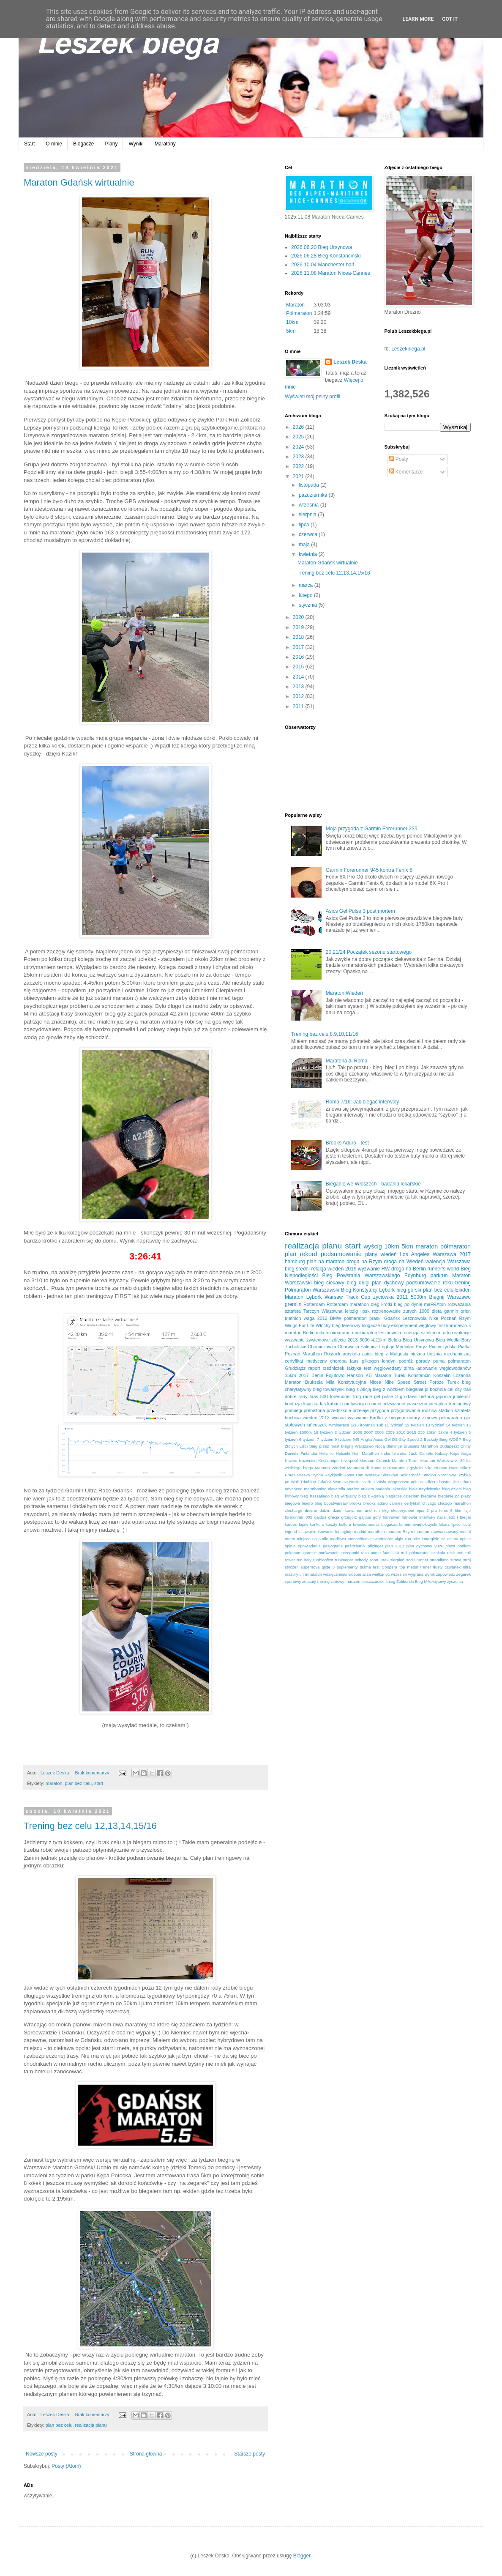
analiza (352, 1488)
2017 (299, 647)
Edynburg (415, 1275)
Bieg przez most (324, 1446)
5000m (418, 1297)
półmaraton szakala (427, 1552)
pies (433, 1403)
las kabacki (331, 1403)
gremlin (293, 1304)
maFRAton (435, 1304)
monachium (358, 1538)
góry (377, 1517)
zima (409, 1368)
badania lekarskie (392, 1488)
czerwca (309, 534)
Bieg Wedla (447, 1339)
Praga (290, 1475)
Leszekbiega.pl (408, 349)
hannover (391, 1517)
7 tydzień (325, 1439)
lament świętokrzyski (418, 1524)
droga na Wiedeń (403, 1262)
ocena (452, 1538)
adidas (417, 1481)
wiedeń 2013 (316, 1417)
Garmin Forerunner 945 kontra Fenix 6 (369, 870)
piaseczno (417, 1403)
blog (318, 1503)
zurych (410, 1311)
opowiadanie (309, 1546)
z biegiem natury (402, 1417)
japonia (443, 1396)
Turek (452, 1382)
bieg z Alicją (358, 1389)
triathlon (293, 1318)
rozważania (459, 1304)
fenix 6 (446, 1510)
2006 (357, 1432)
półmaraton (455, 1246)
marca (306, 585)
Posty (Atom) (66, 2466)
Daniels (291, 1453)
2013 (299, 687)
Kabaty (441, 1453)
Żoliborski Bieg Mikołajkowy (421, 1581)
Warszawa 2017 (452, 1254)
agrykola (351, 1353)
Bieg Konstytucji (359, 1290)
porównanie (329, 1552)
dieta (437, 1311)
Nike (434, 1318)
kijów (303, 1524)
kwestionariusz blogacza (375, 1524)
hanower (409, 1517)
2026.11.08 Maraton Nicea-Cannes (330, 273)
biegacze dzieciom (402, 1496)
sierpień (397, 1560)
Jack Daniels (421, 1453)
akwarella (336, 1488)
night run (403, 1538)
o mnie (374, 1403)
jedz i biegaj (459, 1517)
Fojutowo (335, 1375)
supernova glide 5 (318, 1567)
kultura (345, 1524)
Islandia (400, 1453)
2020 (299, 617)
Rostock (332, 1353)
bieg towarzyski (329, 1389)
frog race (362, 1396)
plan (290, 1254)
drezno (311, 1510)
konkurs (317, 1524)
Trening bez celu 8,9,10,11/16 (324, 1034)
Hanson (355, 1375)
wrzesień (399, 1574)
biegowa (292, 1503)
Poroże (436, 1382)
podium (464, 1546)
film (458, 1510)
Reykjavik (333, 1475)
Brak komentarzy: (93, 1772)
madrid (360, 1531)
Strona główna (146, 2454)
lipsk (365, 1311)
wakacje (462, 1332)
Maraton (295, 305)
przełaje (361, 1410)
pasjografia (333, 1546)
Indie (385, 1453)
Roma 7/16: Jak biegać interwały (362, 1102)
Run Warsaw (367, 1475)
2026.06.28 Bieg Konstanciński (326, 256)
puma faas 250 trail (389, 1552)
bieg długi (358, 1283)
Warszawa (459, 1262)
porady (423, 1360)
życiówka (383, 1297)
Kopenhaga (460, 1453)
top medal (408, 1567)
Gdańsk (392, 1318)
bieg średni (297, 1269)
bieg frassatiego (315, 1496)
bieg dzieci (451, 1488)
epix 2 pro (427, 1510)
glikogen (370, 1360)
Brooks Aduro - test (347, 1143)
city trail (463, 1389)
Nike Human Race (442, 1467)
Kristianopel (328, 1460)
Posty (398, 459)
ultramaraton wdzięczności (323, 1574)
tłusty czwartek (447, 1567)
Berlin (317, 1375)
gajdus (320, 1517)
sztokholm (431, 1332)
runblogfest (323, 1560)
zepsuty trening (316, 1581)
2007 (368, 1432)
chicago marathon (454, 1503)
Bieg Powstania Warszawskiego (361, 1275)
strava (455, 1560)
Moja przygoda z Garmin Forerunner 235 (371, 829)
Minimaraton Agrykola (403, 1467)
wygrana (415, 1574)
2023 (299, 457)
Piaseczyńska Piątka (450, 1346)
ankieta (367, 1488)
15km (290, 1375)
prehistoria (314, 1410)
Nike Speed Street (405, 1382)
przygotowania (405, 1410)
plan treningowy (455, 1403)
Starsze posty (249, 2454)
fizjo (467, 1510)
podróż (406, 1360)
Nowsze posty (41, 2454)
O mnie (54, 144)
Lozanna (462, 1375)
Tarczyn (311, 1311)
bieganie (428, 1496)
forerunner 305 (298, 1517)
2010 (400, 1432)
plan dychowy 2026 (425, 1546)
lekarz (444, 1524)
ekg (385, 1510)
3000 (365, 1339)
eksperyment (402, 1510)
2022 (299, 466)
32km (443, 1432)
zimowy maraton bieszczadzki (358, 1581)
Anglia (366, 1439)
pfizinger (375, 1546)
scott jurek (378, 1560)
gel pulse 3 (386, 1396)
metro (290, 1538)
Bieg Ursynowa (418, 1339)
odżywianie (394, 1403)
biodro (307, 1503)
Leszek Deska (350, 362)
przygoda (379, 1410)
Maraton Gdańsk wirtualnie (79, 182)
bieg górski (408, 1290)
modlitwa (338, 1538)
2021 (299, 476)
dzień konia (343, 1510)
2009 (389, 1432)
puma (439, 1360)
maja (305, 545)
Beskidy (431, 1439)
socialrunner (417, 1560)
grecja (333, 1517)
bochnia (438, 1389)
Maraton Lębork (303, 1297)
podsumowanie (341, 1254)
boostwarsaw (336, 1503)
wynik (430, 1574)
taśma (365, 1567)
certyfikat (412, 1503)
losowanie (307, 1531)
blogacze (371, 1325)
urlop (448, 1332)
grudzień (408, 1396)
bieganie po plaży (454, 1496)
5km (291, 331)
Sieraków (389, 1475)
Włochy (323, 1325)
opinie (290, 1546)
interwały (427, 1517)
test (367, 1368)
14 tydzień (455, 1425)
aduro (466, 1481)
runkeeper (344, 1560)
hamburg (295, 1262)
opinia (465, 1538)
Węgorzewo (398, 1481)
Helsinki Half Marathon (357, 1453)
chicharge (294, 1510)
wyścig (373, 1246)
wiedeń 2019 (341, 1269)
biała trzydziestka (425, 1488)
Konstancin (419, 1375)
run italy (304, 1560)
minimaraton (337, 1332)
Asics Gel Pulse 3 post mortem (360, 911)
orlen (466, 1311)
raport (314, 1368)
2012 (299, 696)
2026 (299, 427)
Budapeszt (448, 1446)
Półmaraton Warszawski (312, 1290)
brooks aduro (375, 1503)
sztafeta (293, 1311)
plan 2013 (394, 1546)
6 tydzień (307, 1439)
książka (311, 1403)
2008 (379, 1432)
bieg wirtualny (344, 1496)
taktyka (354, 1368)
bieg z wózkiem (388, 1389)
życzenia (455, 1581)
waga (309, 1318)
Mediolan (405, 1346)
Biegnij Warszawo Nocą (363, 1446)
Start (29, 144)
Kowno (291, 1460)
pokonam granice (300, 1552)
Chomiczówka (322, 1346)
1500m (306, 1432)
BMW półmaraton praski (356, 1318)
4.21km (378, 1339)
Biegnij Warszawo (450, 1297)
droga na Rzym (364, 1262)
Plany (111, 144)
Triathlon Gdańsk (316, 1481)
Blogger (302, 2556)
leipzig (351, 1311)
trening (463, 1283)
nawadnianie (381, 1538)
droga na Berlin (408, 1269)
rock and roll (459, 1552)
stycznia (309, 605)
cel (450, 1389)
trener (425, 1567)
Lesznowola (414, 1318)
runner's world (443, 1269)
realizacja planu (90, 2425)
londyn (389, 1360)
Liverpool (349, 1460)
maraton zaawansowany (436, 1531)
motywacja (355, 1403)
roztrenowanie (386, 1311)
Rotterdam (314, 1304)
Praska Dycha (310, 1475)
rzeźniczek (333, 1368)
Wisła (381, 1481)
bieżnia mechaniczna (449, 1353)
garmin (451, 1311)
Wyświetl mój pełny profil (312, 397)
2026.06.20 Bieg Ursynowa (321, 247)
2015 (299, 667)
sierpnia (308, 514)
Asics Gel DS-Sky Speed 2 (397, 1439)
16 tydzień (323, 1432)
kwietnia (309, 554)
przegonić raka (355, 1552)
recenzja (411, 1332)
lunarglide (344, 1531)
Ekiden (463, 1290)
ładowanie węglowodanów (443, 1368)
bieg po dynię (408, 1304)
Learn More (418, 19)
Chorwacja (348, 1346)
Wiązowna (332, 1311)
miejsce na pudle (312, 1538)
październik (355, 1546)
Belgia (394, 1339)
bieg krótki (381, 1304)
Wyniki (135, 144)
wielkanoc (381, 1574)
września (309, 505)
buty (385, 1325)
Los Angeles (414, 1254)
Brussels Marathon (421, 1446)
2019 (299, 627)
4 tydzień (458, 1432)
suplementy (347, 1567)
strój (467, 1560)
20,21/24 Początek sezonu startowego (369, 952)
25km (431, 1432)
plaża (450, 1546)
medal (465, 1531)
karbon (291, 1524)
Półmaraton (299, 313)
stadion (446, 1410)
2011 (299, 706)
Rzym (465, 1318)
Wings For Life (299, 1325)
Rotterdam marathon (348, 1304)
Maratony (165, 144)
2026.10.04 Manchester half (322, 265)
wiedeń (389, 1254)
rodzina (429, 1410)
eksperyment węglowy (413, 1325)
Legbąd (386, 1346)
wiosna (339, 1417)
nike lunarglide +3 (428, 1538)
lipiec (456, 1524)
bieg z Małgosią (391, 1353)
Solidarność (409, 1475)
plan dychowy (388, 1283)
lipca (305, 525)
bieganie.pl (417, 1389)
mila (320, 1332)
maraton (54, 1783)
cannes (396, 1503)
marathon (376, 1531)
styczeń (292, 1567)
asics (367, 1353)
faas (354, 1360)
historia (427, 1396)
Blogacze (83, 144)
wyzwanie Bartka (365, 1417)
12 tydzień (414, 1425)
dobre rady (296, 1396)
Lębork (387, 1290)
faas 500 (319, 1396)
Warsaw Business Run (353, 1481)
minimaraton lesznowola (376, 1332)
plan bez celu (78, 1783)
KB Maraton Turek (385, 1375)
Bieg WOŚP (450, 1439)
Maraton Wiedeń (344, 993)
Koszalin (441, 1375)
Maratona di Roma (347, 1061)
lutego (306, 595)
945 (355, 1439)
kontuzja (293, 1403)
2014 (299, 677)
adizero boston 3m (441, 1481)
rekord (308, 1254)
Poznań (449, 1318)
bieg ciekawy (329, 1283)
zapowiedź (445, 1574)
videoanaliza (359, 1574)
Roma (349, 1475)
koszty (331, 1524)
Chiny (466, 1446)
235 (421, 1432)
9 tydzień (343, 1439)
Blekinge (394, 1446)
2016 (299, 657)
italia (441, 1517)
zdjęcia (339, 1339)
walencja (435, 1262)
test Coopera (385, 1567)
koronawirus (458, 1325)
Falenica (369, 1346)
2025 (299, 437)
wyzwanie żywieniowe (307, 1339)
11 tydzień (394, 1425)
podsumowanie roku (429, 1283)
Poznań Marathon (303, 1353)
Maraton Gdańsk (375, 1460)
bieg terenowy (346, 1325)
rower (290, 1560)
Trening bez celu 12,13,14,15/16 (90, 1825)
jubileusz (462, 1396)
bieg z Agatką (371, 1496)
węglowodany (387, 1368)
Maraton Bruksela (304, 1382)
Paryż (422, 1346)
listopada (309, 485)
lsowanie (325, 1531)
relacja (318, 1269)
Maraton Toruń (405, 1460)
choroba (338, 1360)
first (441, 1325)
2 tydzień (343, 1432)
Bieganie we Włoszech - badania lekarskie (373, 1184)
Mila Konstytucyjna (346, 1382)
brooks (355, 1503)
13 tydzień (435, 1425)
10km (292, 322)
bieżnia (418, 1353)
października (314, 495)
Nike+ (465, 1467)
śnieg (390, 1581)
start (98, 1783)
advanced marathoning (306, 1488)
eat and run (368, 1510)
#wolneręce (338, 1425)
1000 (424, 1311)
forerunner (340, 1396)
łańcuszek (316, 1424)
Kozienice (308, 1460)
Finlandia (308, 1453)
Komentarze (406, 472)
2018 (299, 637)
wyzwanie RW (374, 1269)
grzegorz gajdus (356, 1517)
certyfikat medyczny (306, 1360)
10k (379, 1425)
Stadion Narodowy (439, 1475)
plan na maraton (325, 1262)
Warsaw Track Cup (347, 1297)
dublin (324, 1510)
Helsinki (326, 1453)
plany (371, 1254)
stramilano (439, 1560)
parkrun (439, 1275)
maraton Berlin (299, 1332)
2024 (299, 447)
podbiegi (293, 1410)
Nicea (376, 1382)
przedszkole (339, 1410)
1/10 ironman (363, 1425)
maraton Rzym (399, 1531)
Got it (450, 19)
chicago (429, 1503)
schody (361, 1560)
